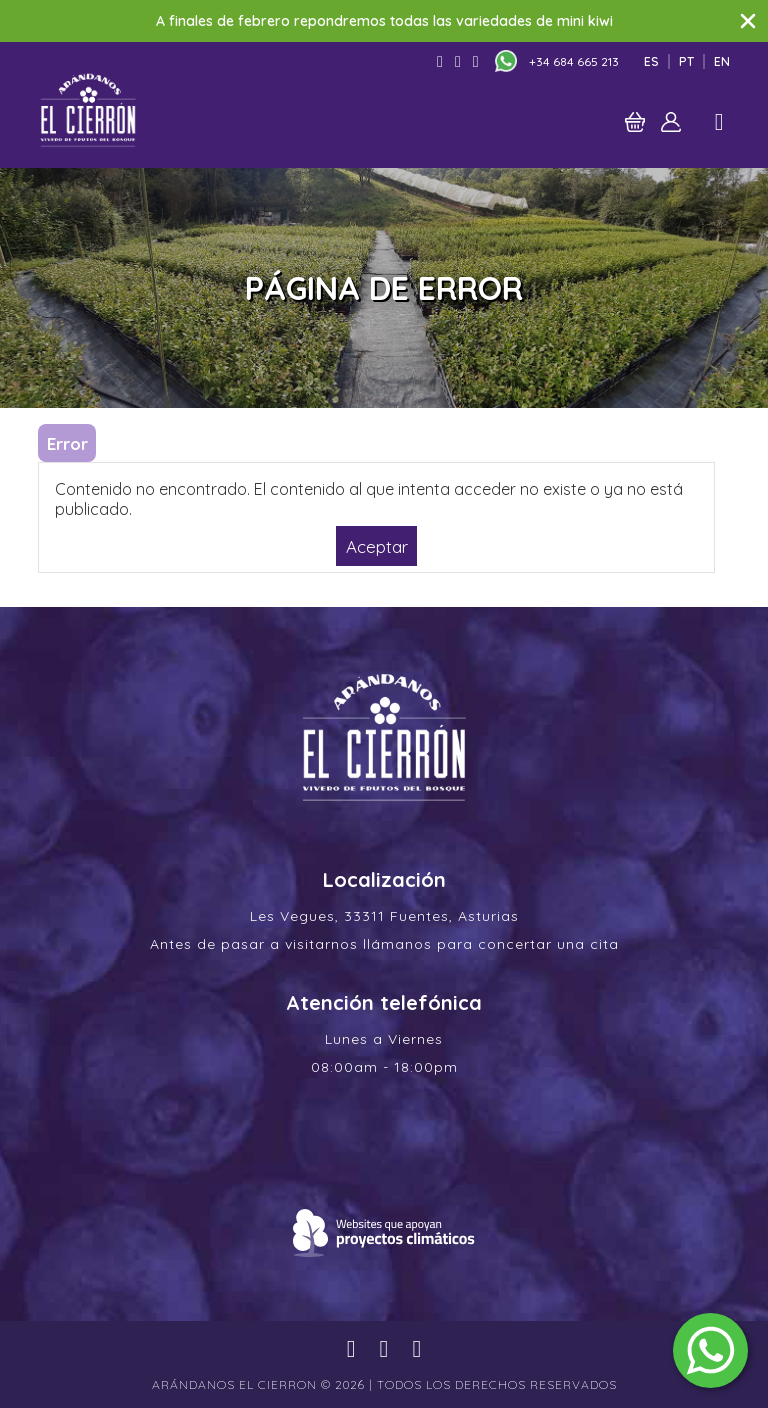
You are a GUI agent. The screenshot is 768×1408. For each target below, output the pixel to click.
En (722, 61)
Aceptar (377, 545)
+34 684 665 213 (574, 61)
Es (651, 61)
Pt (686, 61)
